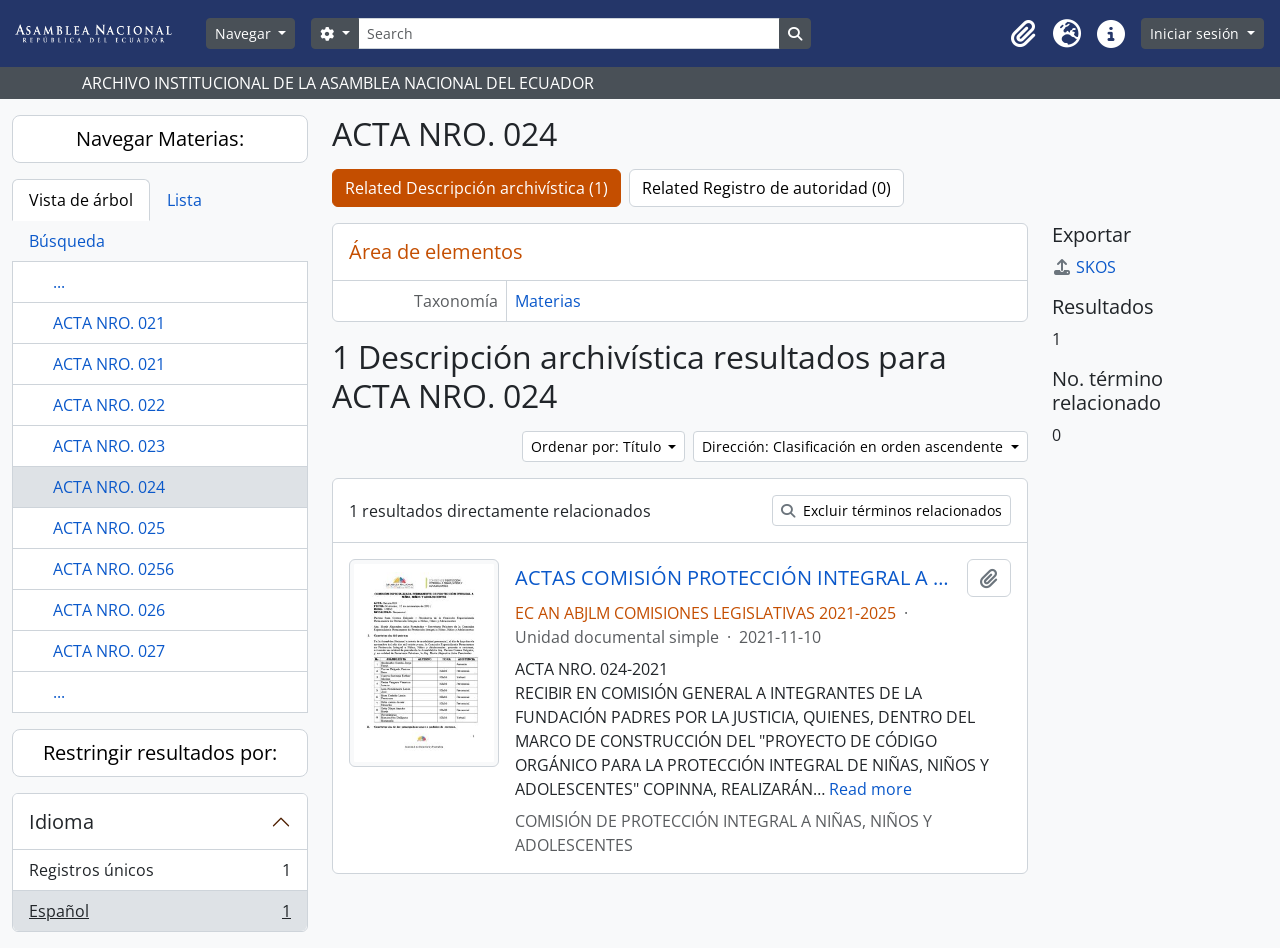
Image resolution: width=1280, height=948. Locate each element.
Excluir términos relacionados (891, 510)
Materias (548, 301)
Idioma (61, 821)
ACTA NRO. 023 (109, 446)
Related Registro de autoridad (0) (766, 188)
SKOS (1084, 267)
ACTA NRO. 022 (109, 405)
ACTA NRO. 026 (109, 610)
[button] (1023, 34)
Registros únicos (159, 874)
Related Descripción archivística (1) (476, 188)
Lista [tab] (184, 200)
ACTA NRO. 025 (109, 528)
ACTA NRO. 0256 (113, 569)
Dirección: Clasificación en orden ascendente (854, 446)
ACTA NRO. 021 (109, 323)
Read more (870, 789)
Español (159, 915)
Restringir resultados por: (160, 752)
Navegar (245, 33)
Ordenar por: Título (598, 446)
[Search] (569, 33)
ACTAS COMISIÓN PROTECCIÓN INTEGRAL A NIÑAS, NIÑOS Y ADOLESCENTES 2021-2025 (737, 578)
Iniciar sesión (1196, 33)
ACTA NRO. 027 (109, 651)
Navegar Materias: (160, 138)
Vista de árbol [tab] (81, 200)
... (59, 282)
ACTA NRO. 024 (109, 487)
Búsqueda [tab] (67, 241)
